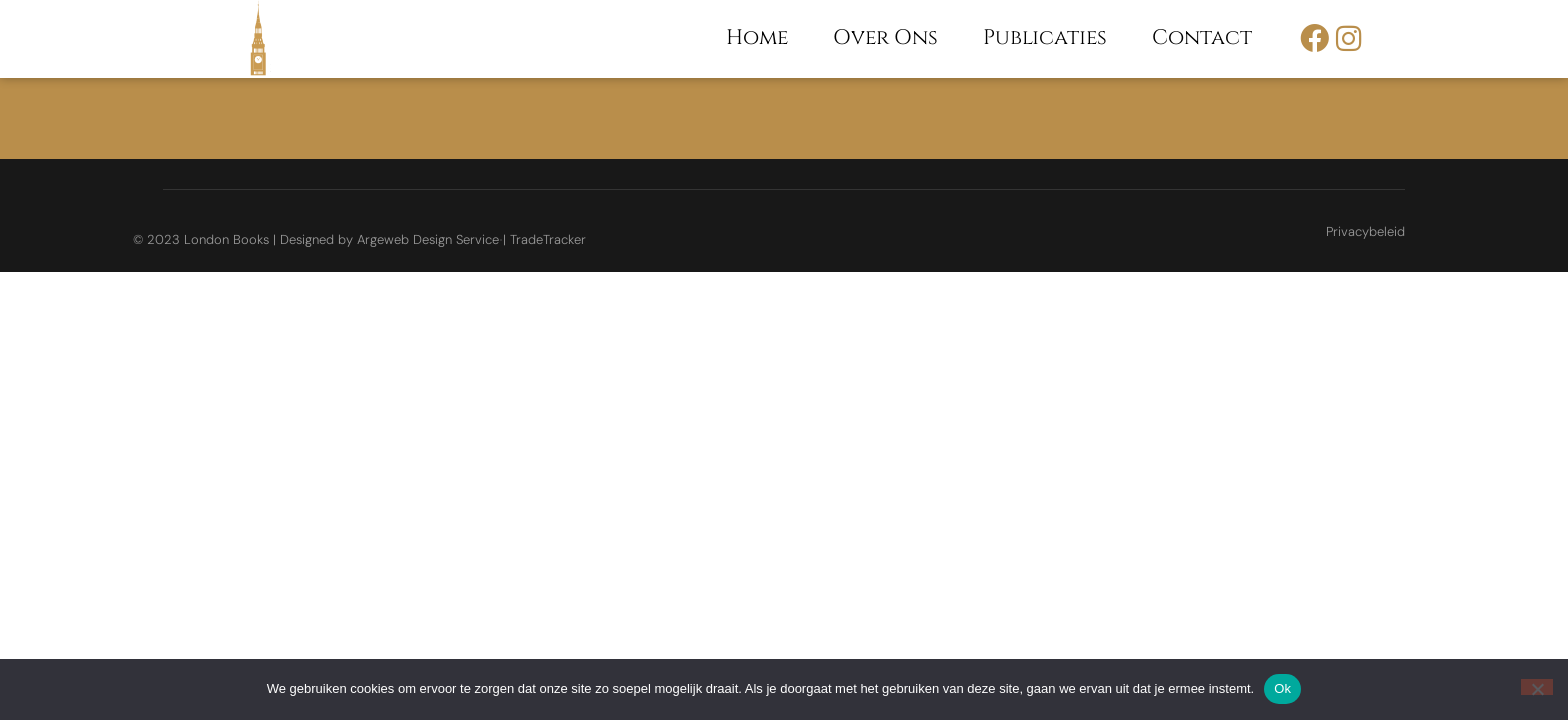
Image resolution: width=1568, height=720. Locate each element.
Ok (1282, 688)
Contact (1202, 38)
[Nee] (1537, 687)
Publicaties (1045, 38)
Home (757, 38)
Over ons (885, 38)
